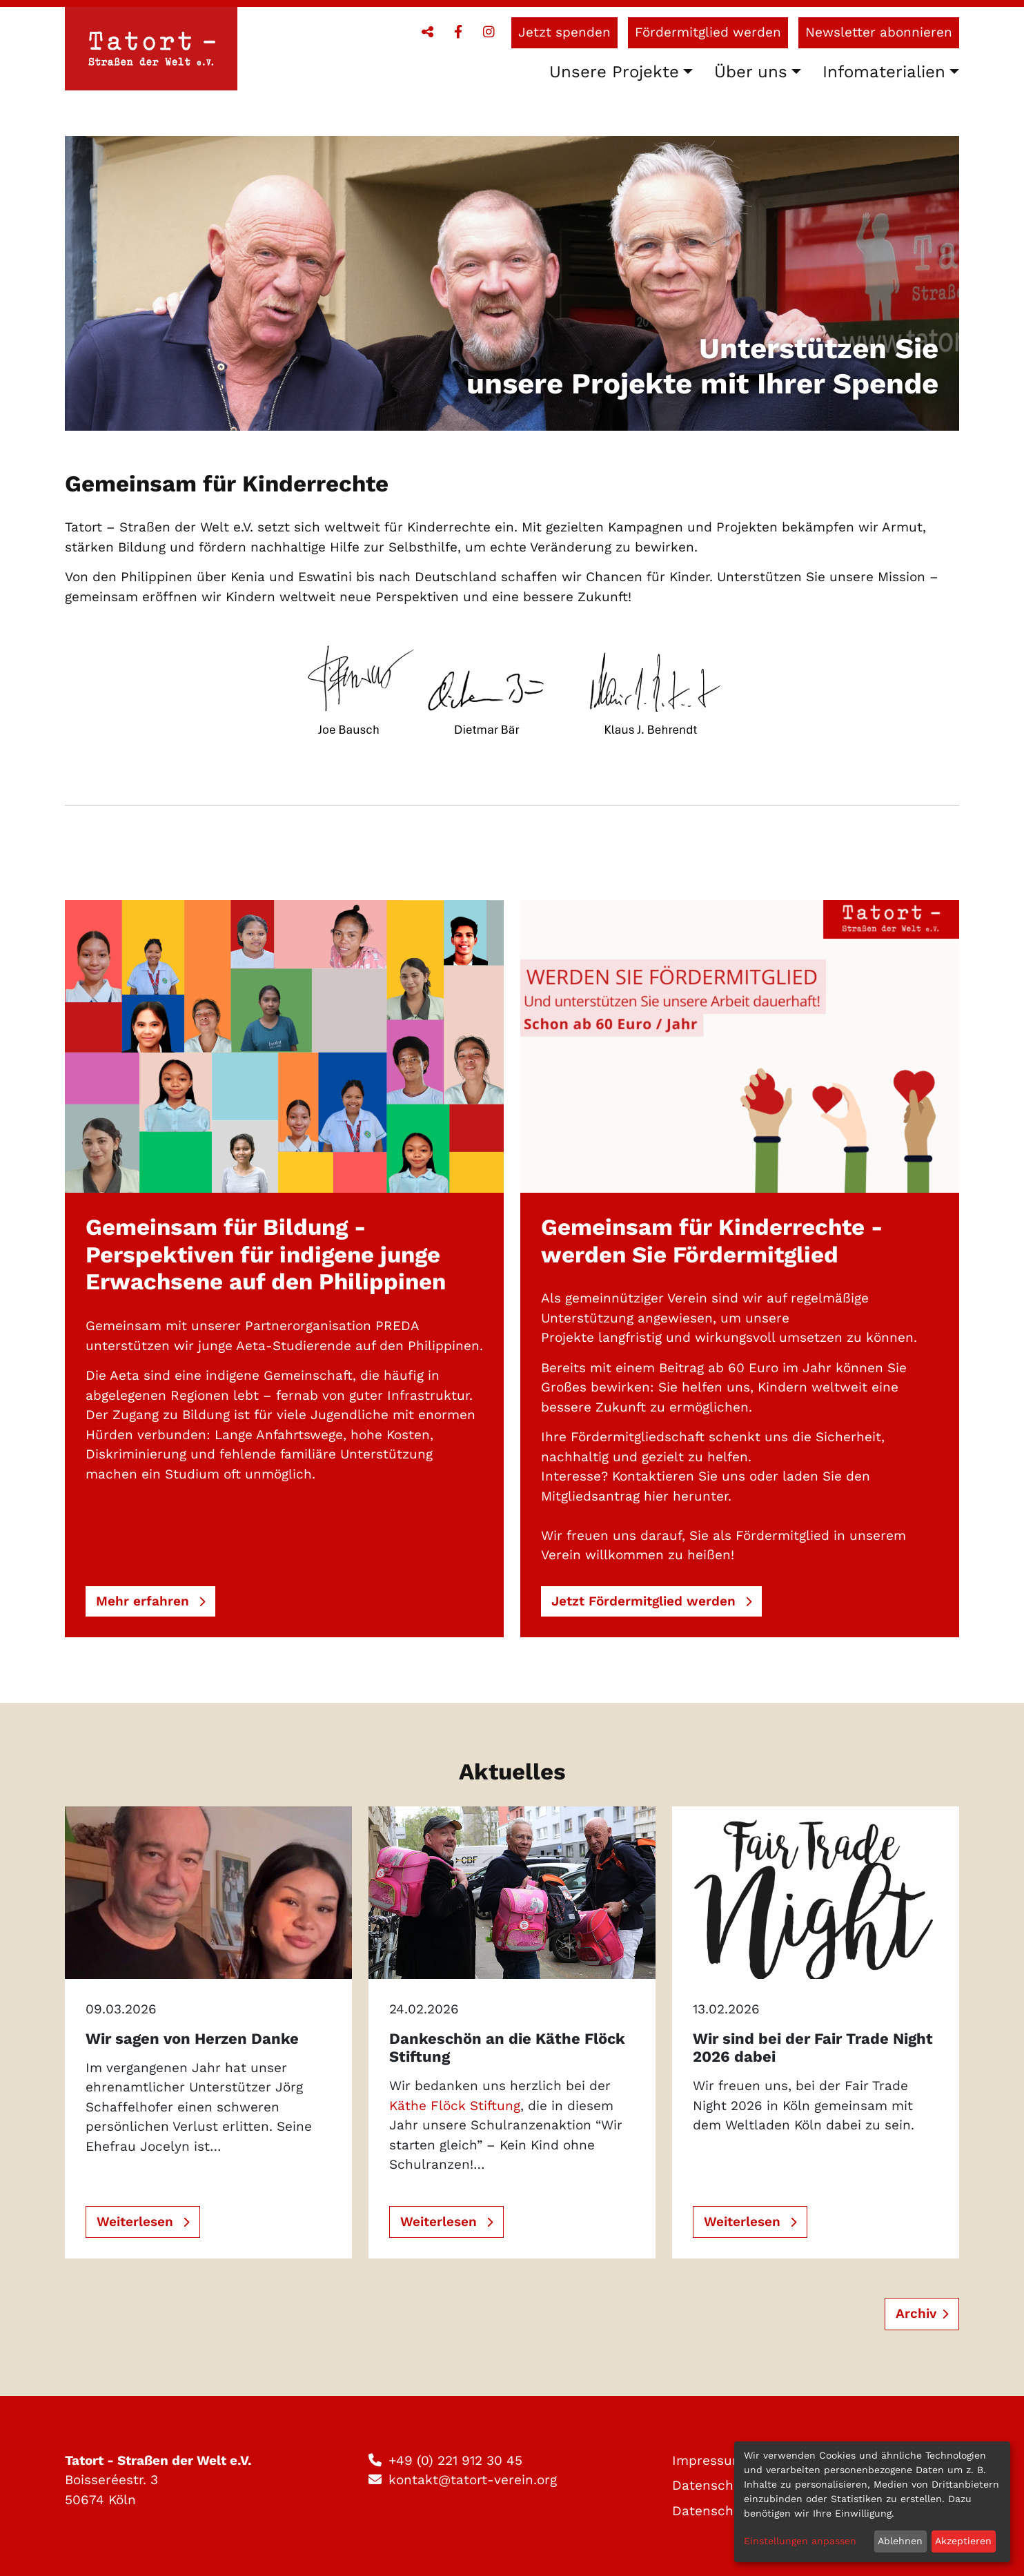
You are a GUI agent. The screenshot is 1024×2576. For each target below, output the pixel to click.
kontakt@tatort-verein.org (472, 2480)
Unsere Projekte (614, 71)
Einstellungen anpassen (800, 2540)
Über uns (750, 71)
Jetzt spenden (564, 32)
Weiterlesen (137, 2221)
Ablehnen (900, 2540)
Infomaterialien (884, 71)
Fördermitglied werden (708, 32)
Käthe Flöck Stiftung (454, 2106)
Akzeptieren (963, 2540)
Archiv (916, 2313)
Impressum (708, 2460)
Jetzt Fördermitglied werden (645, 1601)
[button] (427, 32)
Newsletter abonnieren (878, 32)
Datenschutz (713, 2485)
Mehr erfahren (144, 1601)
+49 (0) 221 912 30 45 (455, 2460)
